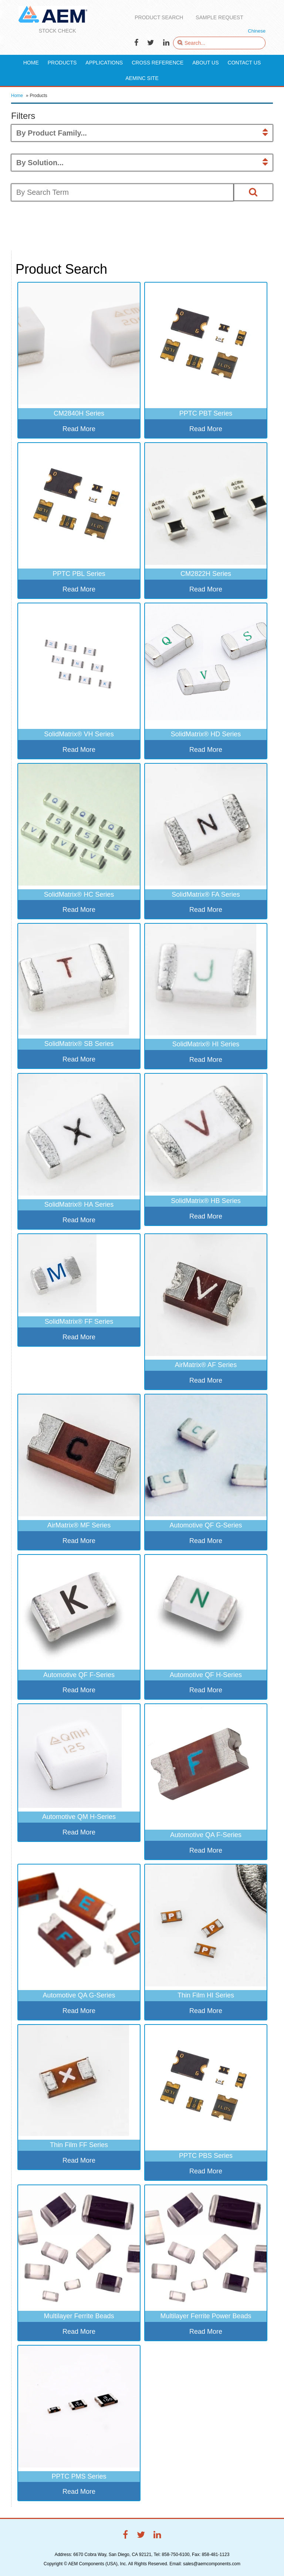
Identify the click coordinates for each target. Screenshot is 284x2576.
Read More (78, 429)
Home (17, 95)
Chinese (257, 31)
